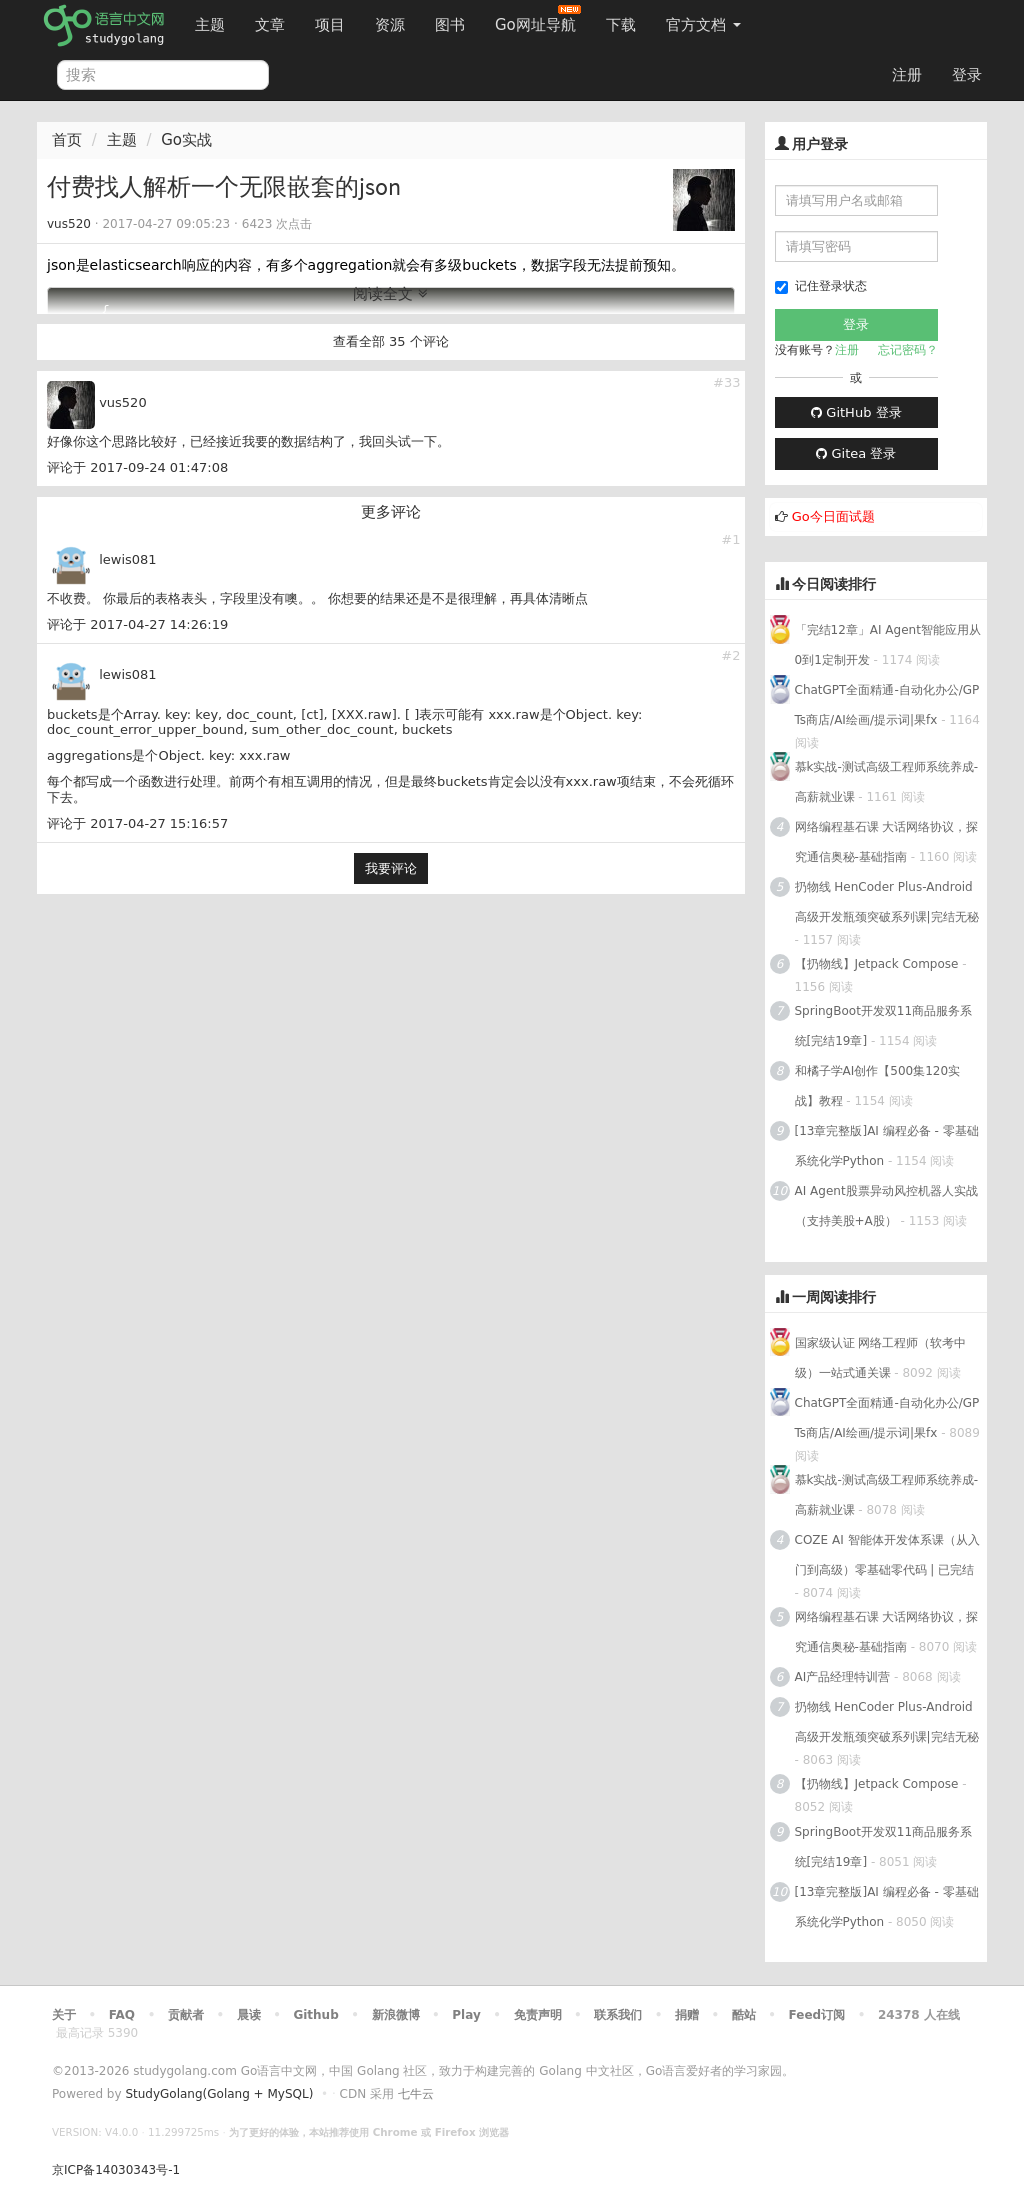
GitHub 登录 (856, 412)
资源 (390, 25)
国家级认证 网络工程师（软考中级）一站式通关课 (881, 1358)
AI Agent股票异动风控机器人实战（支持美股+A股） (886, 1206)
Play (466, 2015)
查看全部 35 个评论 (391, 341)
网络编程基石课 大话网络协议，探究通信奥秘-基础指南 (887, 842)
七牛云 (416, 2094)
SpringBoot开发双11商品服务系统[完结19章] (884, 1026)
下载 (621, 25)
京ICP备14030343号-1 (116, 2170)
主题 (210, 25)
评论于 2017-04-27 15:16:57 (137, 823)
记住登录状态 (821, 286)
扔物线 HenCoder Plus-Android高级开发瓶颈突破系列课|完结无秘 (887, 902)
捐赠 (687, 2015)
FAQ (122, 2015)
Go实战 (186, 140)
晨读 (249, 2015)
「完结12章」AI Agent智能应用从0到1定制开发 (888, 645)
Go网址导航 (538, 19)
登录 (967, 75)
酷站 (744, 2015)
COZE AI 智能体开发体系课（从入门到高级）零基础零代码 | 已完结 (887, 1555)
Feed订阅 (817, 2015)
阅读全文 (390, 294)
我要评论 (391, 868)
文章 (270, 25)
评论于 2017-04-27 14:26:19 (137, 624)
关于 (64, 2015)
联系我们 (618, 2015)
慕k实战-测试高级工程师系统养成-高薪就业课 (887, 782)
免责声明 (538, 2015)
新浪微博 (396, 2015)
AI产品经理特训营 (843, 1677)
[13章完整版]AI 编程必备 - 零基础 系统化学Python (887, 1146)
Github (315, 2015)
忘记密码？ (908, 350)
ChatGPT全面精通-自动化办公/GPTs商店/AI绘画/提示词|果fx (887, 705)
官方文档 (703, 25)
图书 (450, 25)
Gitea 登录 (856, 453)
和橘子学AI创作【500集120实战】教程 (878, 1086)
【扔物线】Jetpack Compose (877, 964)
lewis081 (127, 559)
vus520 (69, 224)
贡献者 (186, 2015)
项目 (330, 25)
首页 (67, 140)
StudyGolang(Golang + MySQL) (219, 2094)
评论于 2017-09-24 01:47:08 (137, 467)
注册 (907, 75)
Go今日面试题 (833, 516)
